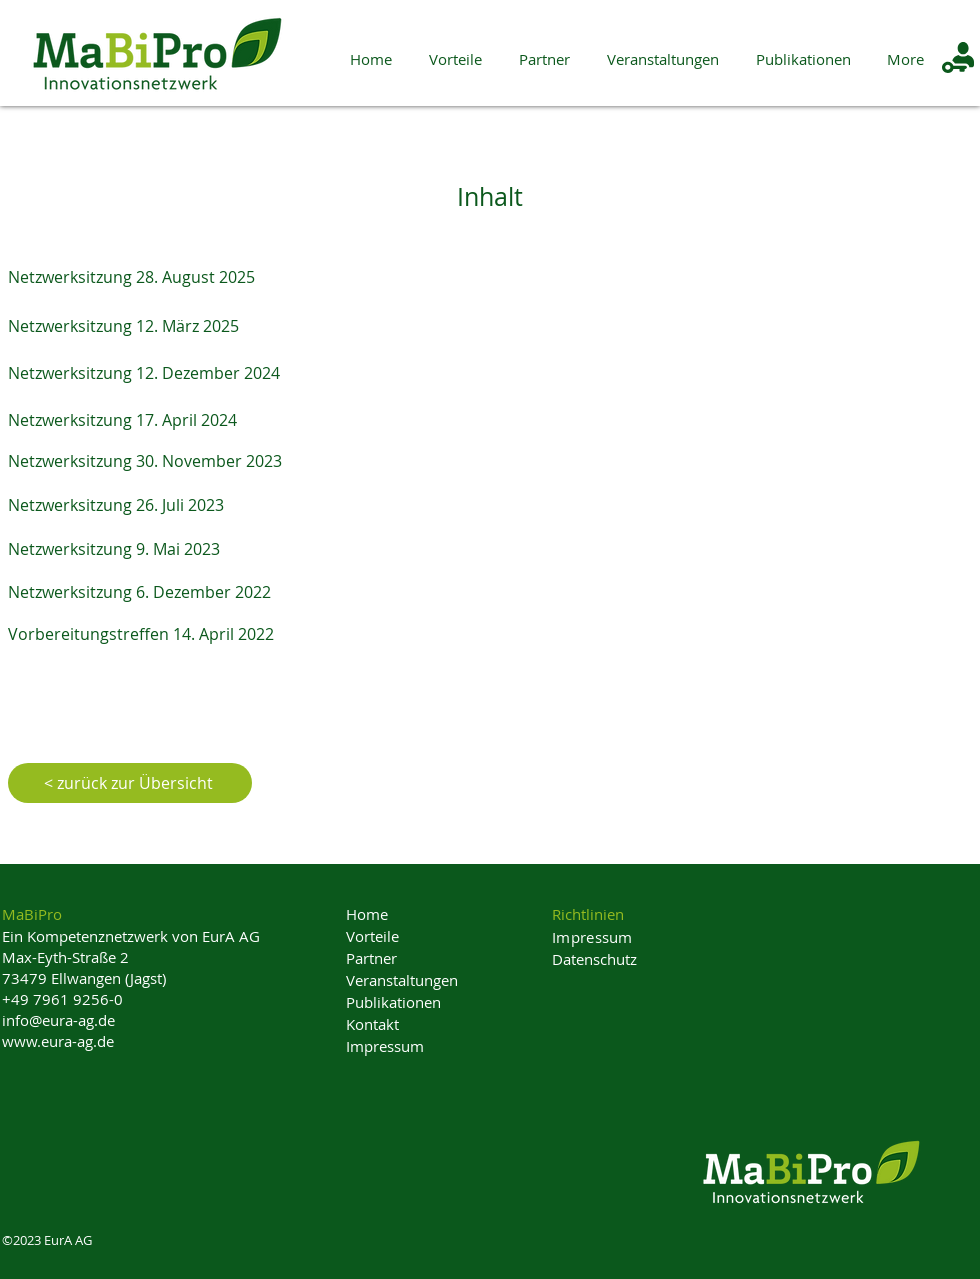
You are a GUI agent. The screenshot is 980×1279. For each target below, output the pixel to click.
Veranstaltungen (402, 980)
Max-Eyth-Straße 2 (65, 957)
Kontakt (372, 1024)
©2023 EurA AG (47, 1240)
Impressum (385, 1046)
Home (367, 914)
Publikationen (393, 1002)
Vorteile (372, 936)
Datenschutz (594, 959)
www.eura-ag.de (58, 1041)
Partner (371, 958)
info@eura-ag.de (58, 1020)
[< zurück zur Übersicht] (130, 783)
